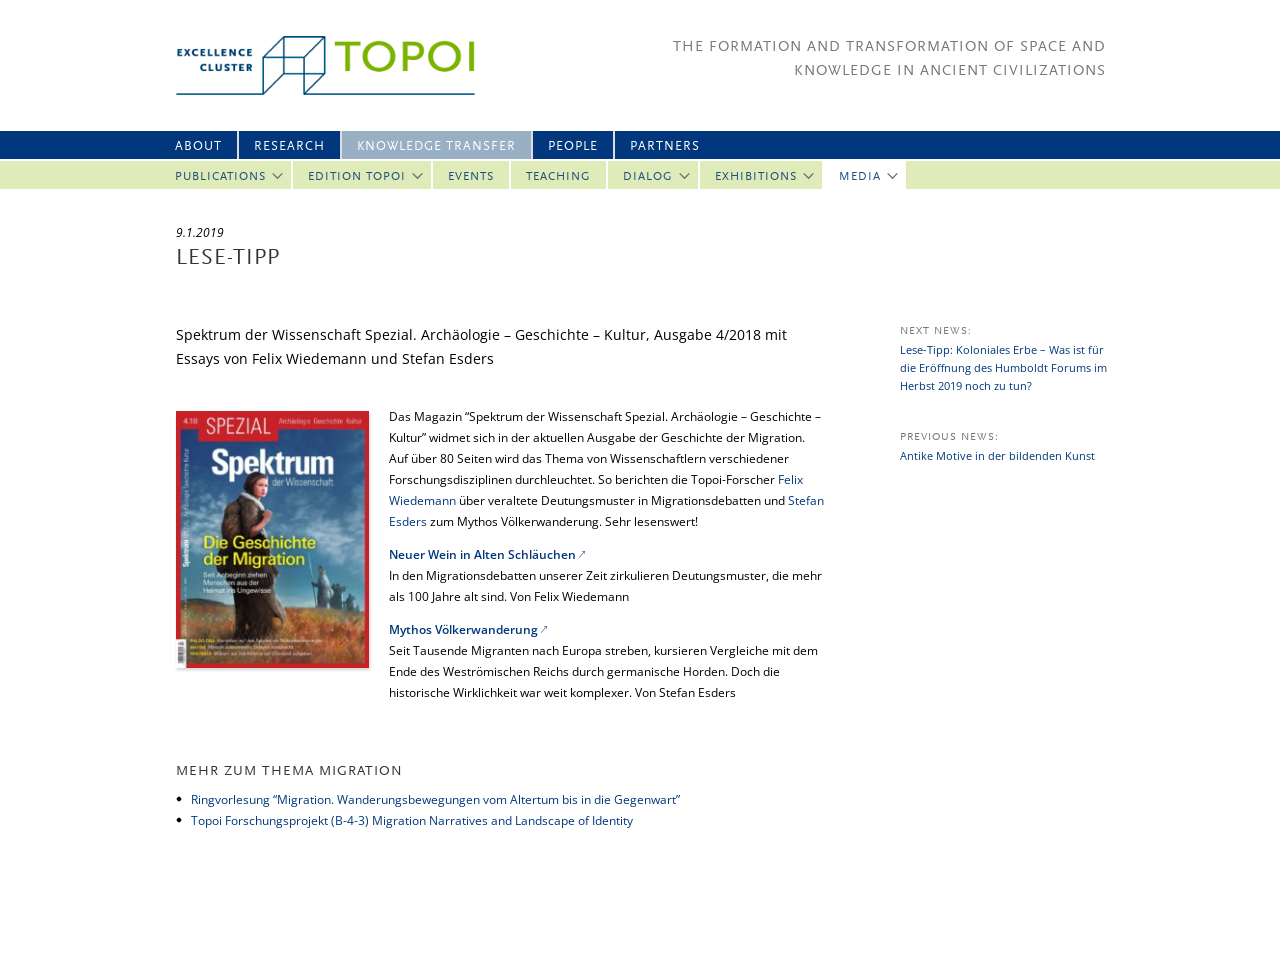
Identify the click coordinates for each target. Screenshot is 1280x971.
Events (471, 177)
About (198, 146)
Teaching (558, 177)
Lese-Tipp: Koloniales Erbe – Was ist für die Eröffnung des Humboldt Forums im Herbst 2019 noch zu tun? (1003, 367)
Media (860, 177)
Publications (220, 177)
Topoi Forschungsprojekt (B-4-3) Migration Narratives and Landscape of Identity (412, 820)
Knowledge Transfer (436, 146)
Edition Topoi (357, 177)
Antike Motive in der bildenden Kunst (997, 455)
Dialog (648, 177)
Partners (665, 146)
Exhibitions (756, 177)
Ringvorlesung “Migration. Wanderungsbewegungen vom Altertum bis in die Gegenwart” (435, 799)
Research (289, 146)
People (573, 146)
